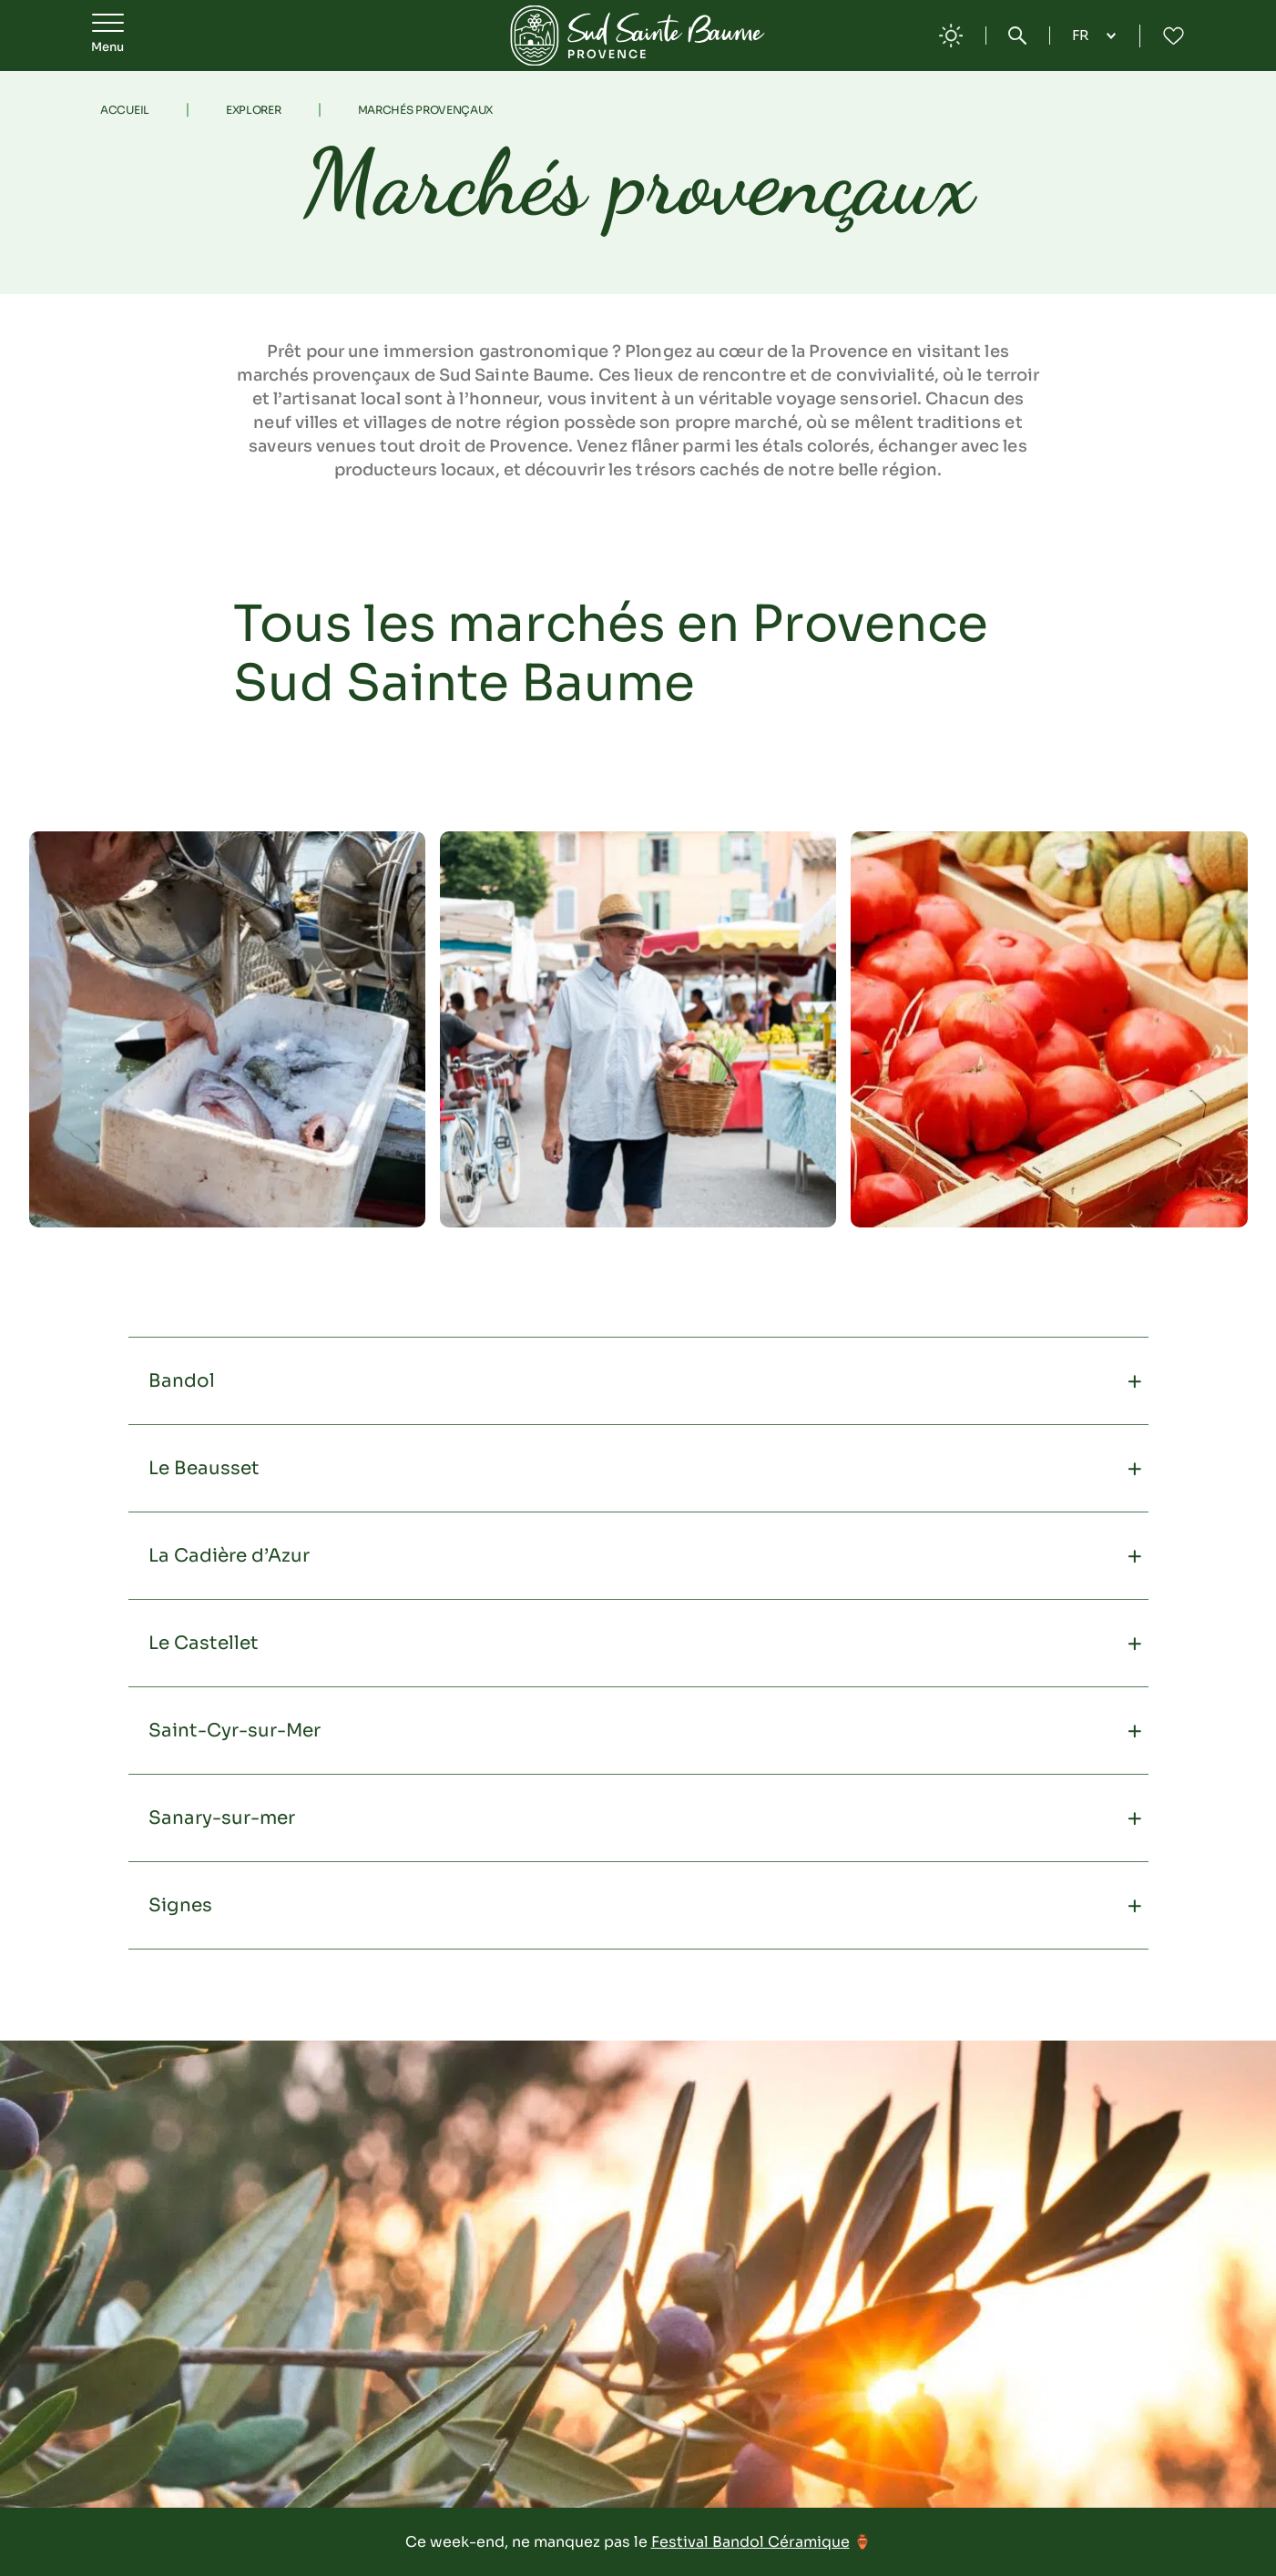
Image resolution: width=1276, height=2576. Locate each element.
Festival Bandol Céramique (750, 2541)
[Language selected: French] (1094, 35)
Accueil (124, 110)
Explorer (253, 110)
